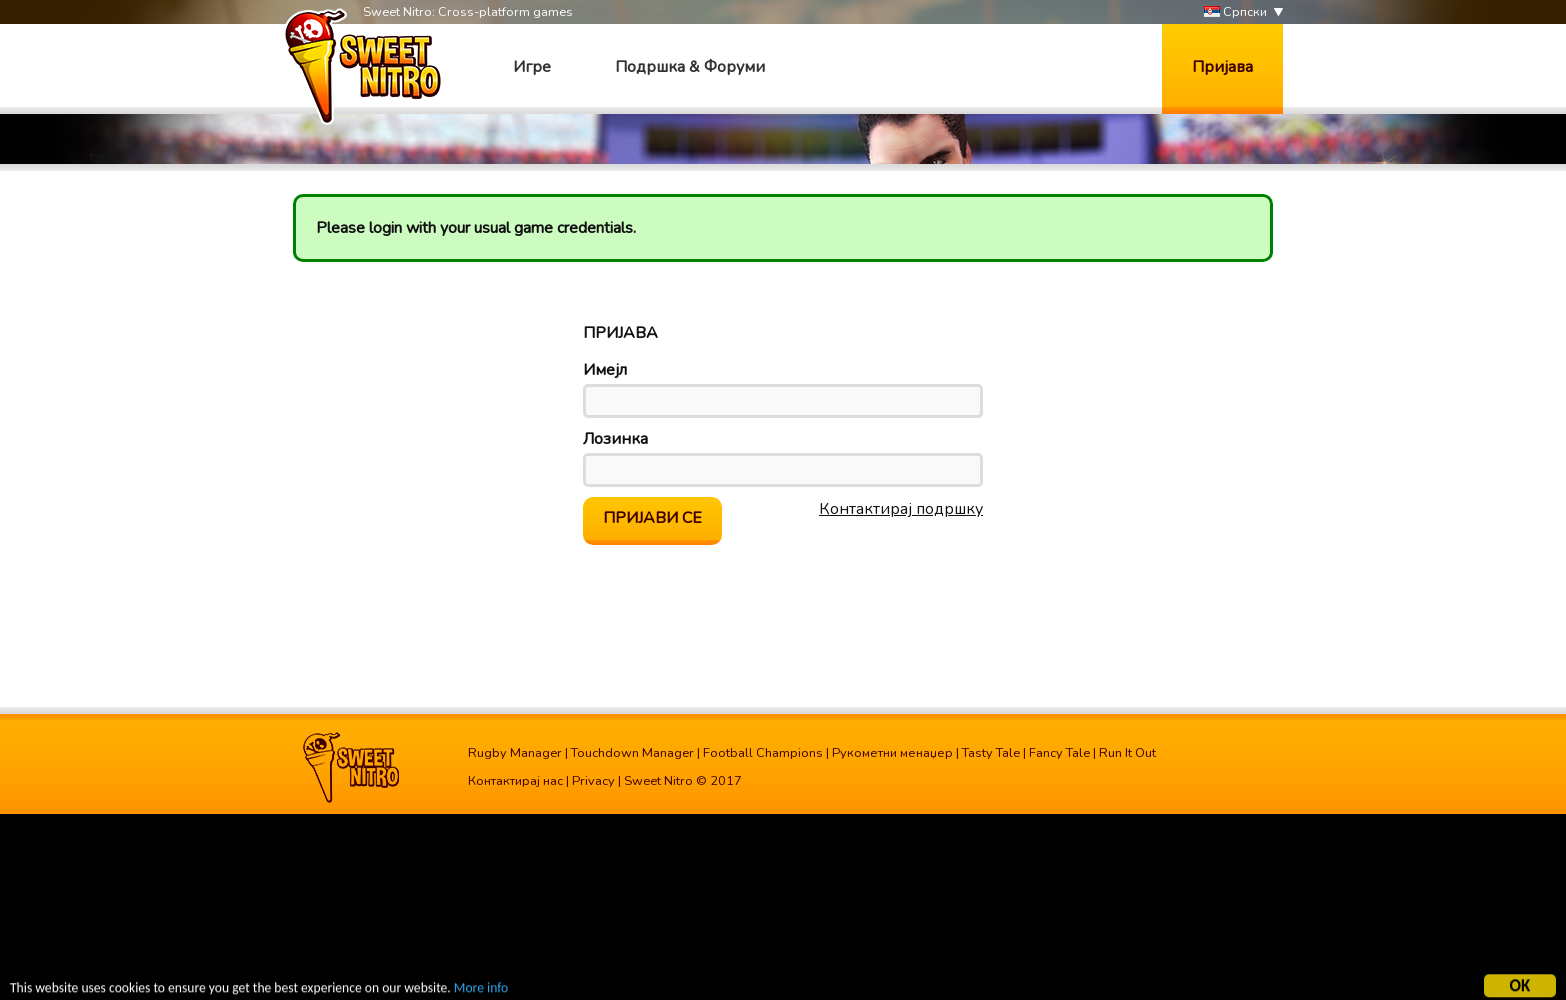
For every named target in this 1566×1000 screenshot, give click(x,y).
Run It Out (1127, 753)
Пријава (1222, 67)
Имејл (605, 370)
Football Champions (763, 753)
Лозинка (615, 439)
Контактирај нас (515, 781)
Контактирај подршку (901, 509)
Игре (532, 67)
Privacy (593, 781)
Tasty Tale (991, 753)
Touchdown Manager (632, 753)
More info (481, 988)
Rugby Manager (515, 753)
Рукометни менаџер (892, 753)
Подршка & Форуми (690, 67)
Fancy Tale (1059, 753)
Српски (1235, 12)
